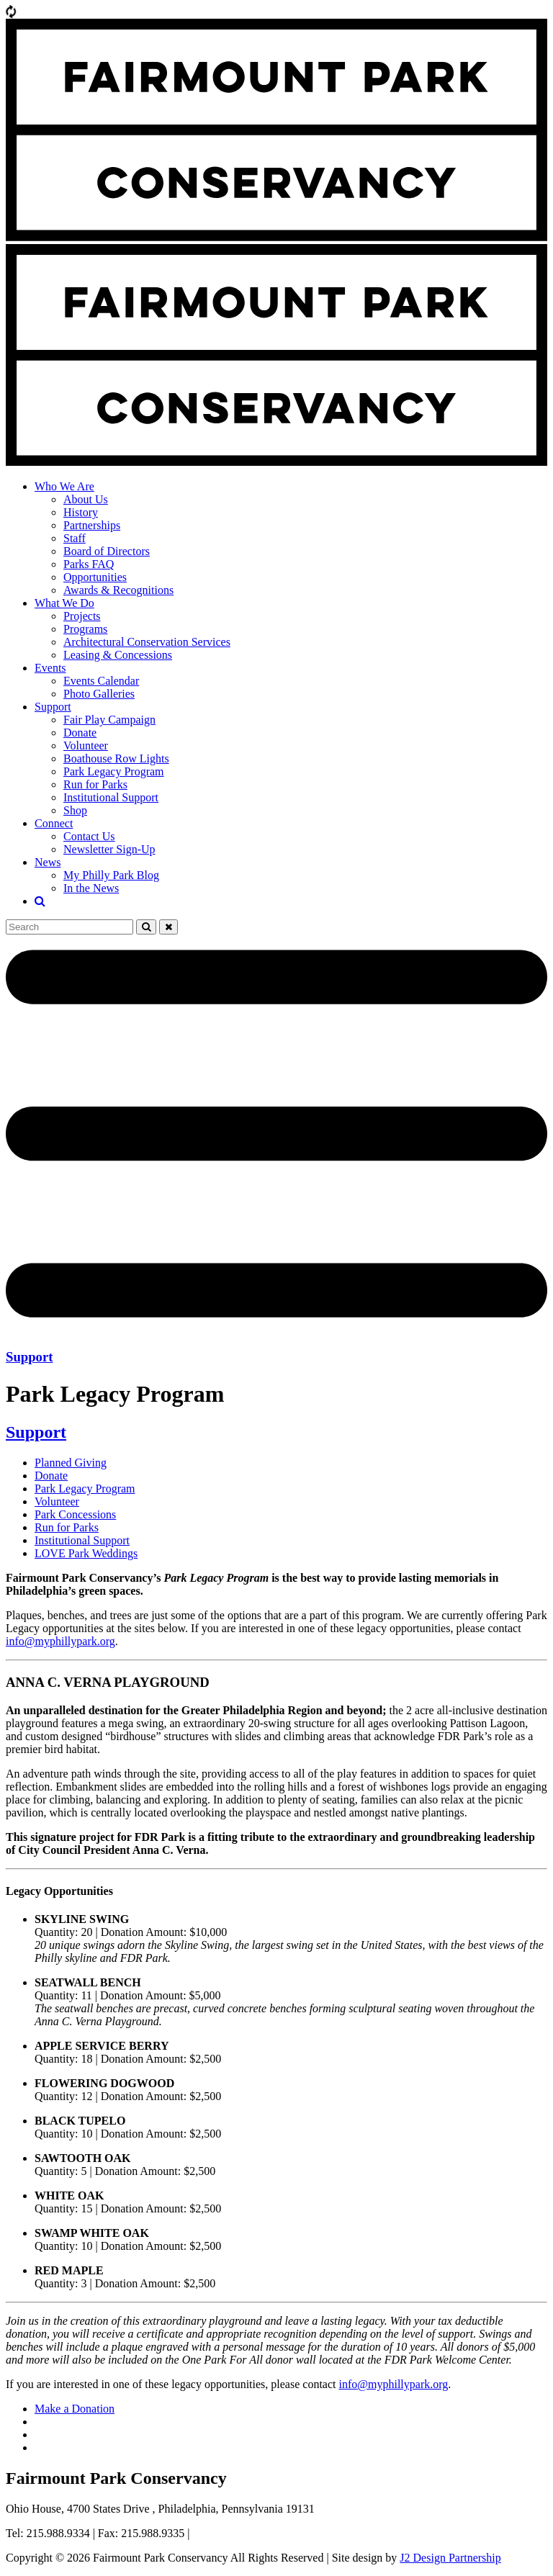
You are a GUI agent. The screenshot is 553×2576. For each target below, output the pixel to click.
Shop (75, 810)
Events (50, 668)
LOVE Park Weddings (86, 1553)
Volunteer (85, 745)
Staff (74, 538)
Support (53, 707)
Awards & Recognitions (118, 590)
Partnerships (91, 525)
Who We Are (64, 486)
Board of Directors (106, 551)
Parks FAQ (88, 564)
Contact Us (89, 836)
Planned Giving (71, 1462)
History (80, 512)
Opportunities (95, 577)
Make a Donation (74, 2408)
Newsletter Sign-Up (109, 849)
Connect (54, 823)
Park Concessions (75, 1514)
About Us (85, 499)
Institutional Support (110, 797)
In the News (91, 888)
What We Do (64, 603)
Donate (79, 732)
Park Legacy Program (113, 771)
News (47, 862)
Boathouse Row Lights (116, 758)
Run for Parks (95, 784)
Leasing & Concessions (117, 655)
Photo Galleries (99, 694)
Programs (85, 629)
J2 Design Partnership (450, 2558)
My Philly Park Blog (111, 875)
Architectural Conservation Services (146, 642)
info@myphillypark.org (60, 1641)
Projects (82, 616)
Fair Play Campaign (109, 719)
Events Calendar (101, 681)
